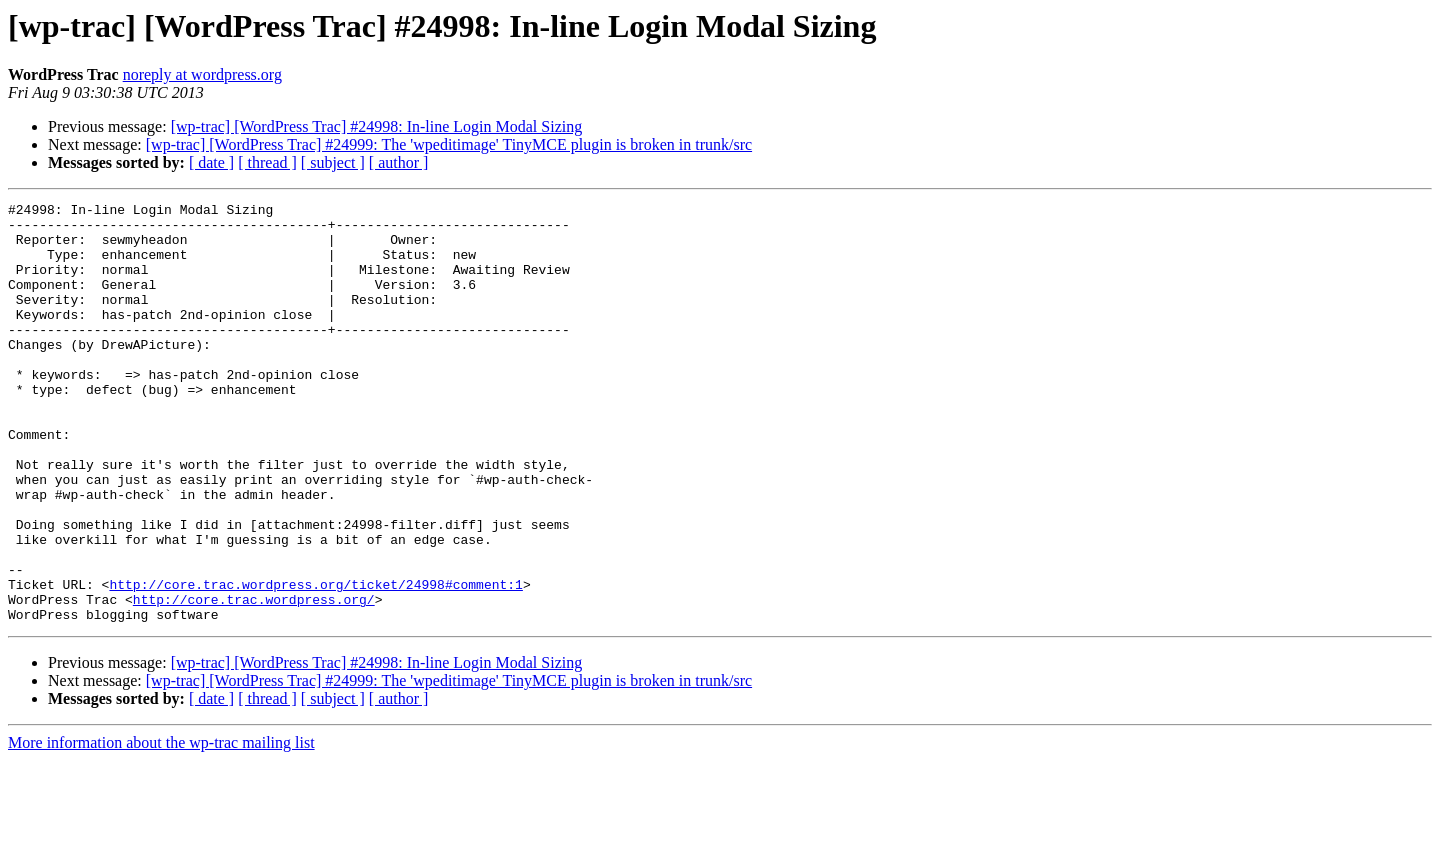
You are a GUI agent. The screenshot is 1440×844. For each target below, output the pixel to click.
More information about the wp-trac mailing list (161, 826)
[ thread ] (267, 162)
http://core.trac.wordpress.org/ (254, 680)
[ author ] (399, 162)
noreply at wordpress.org (202, 74)
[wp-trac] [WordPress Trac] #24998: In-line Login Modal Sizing (377, 126)
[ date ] (211, 162)
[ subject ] (333, 162)
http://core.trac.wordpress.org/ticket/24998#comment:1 (315, 662)
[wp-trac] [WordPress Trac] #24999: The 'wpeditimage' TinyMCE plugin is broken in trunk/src (449, 144)
